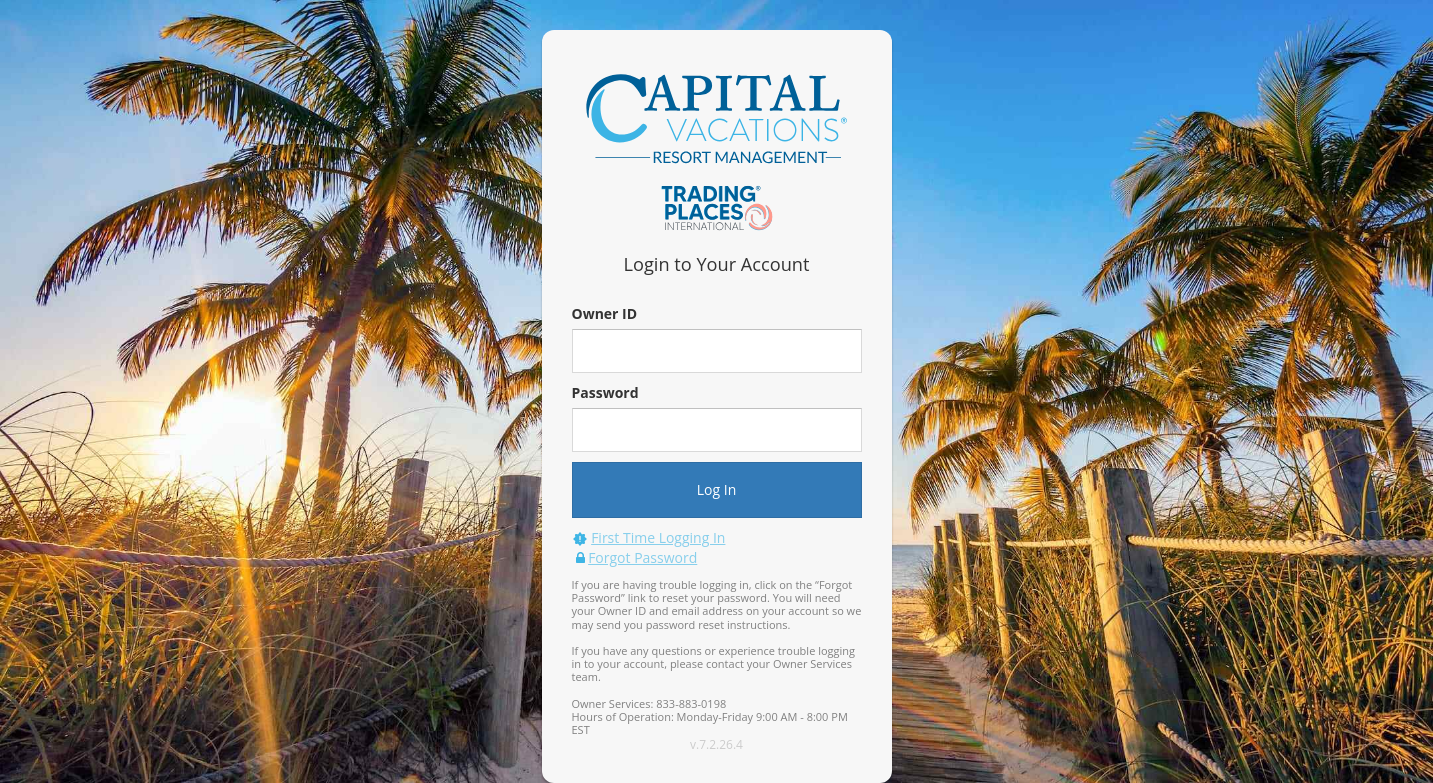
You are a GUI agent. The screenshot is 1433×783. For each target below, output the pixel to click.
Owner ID (605, 313)
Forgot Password (642, 557)
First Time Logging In (658, 537)
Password (605, 392)
